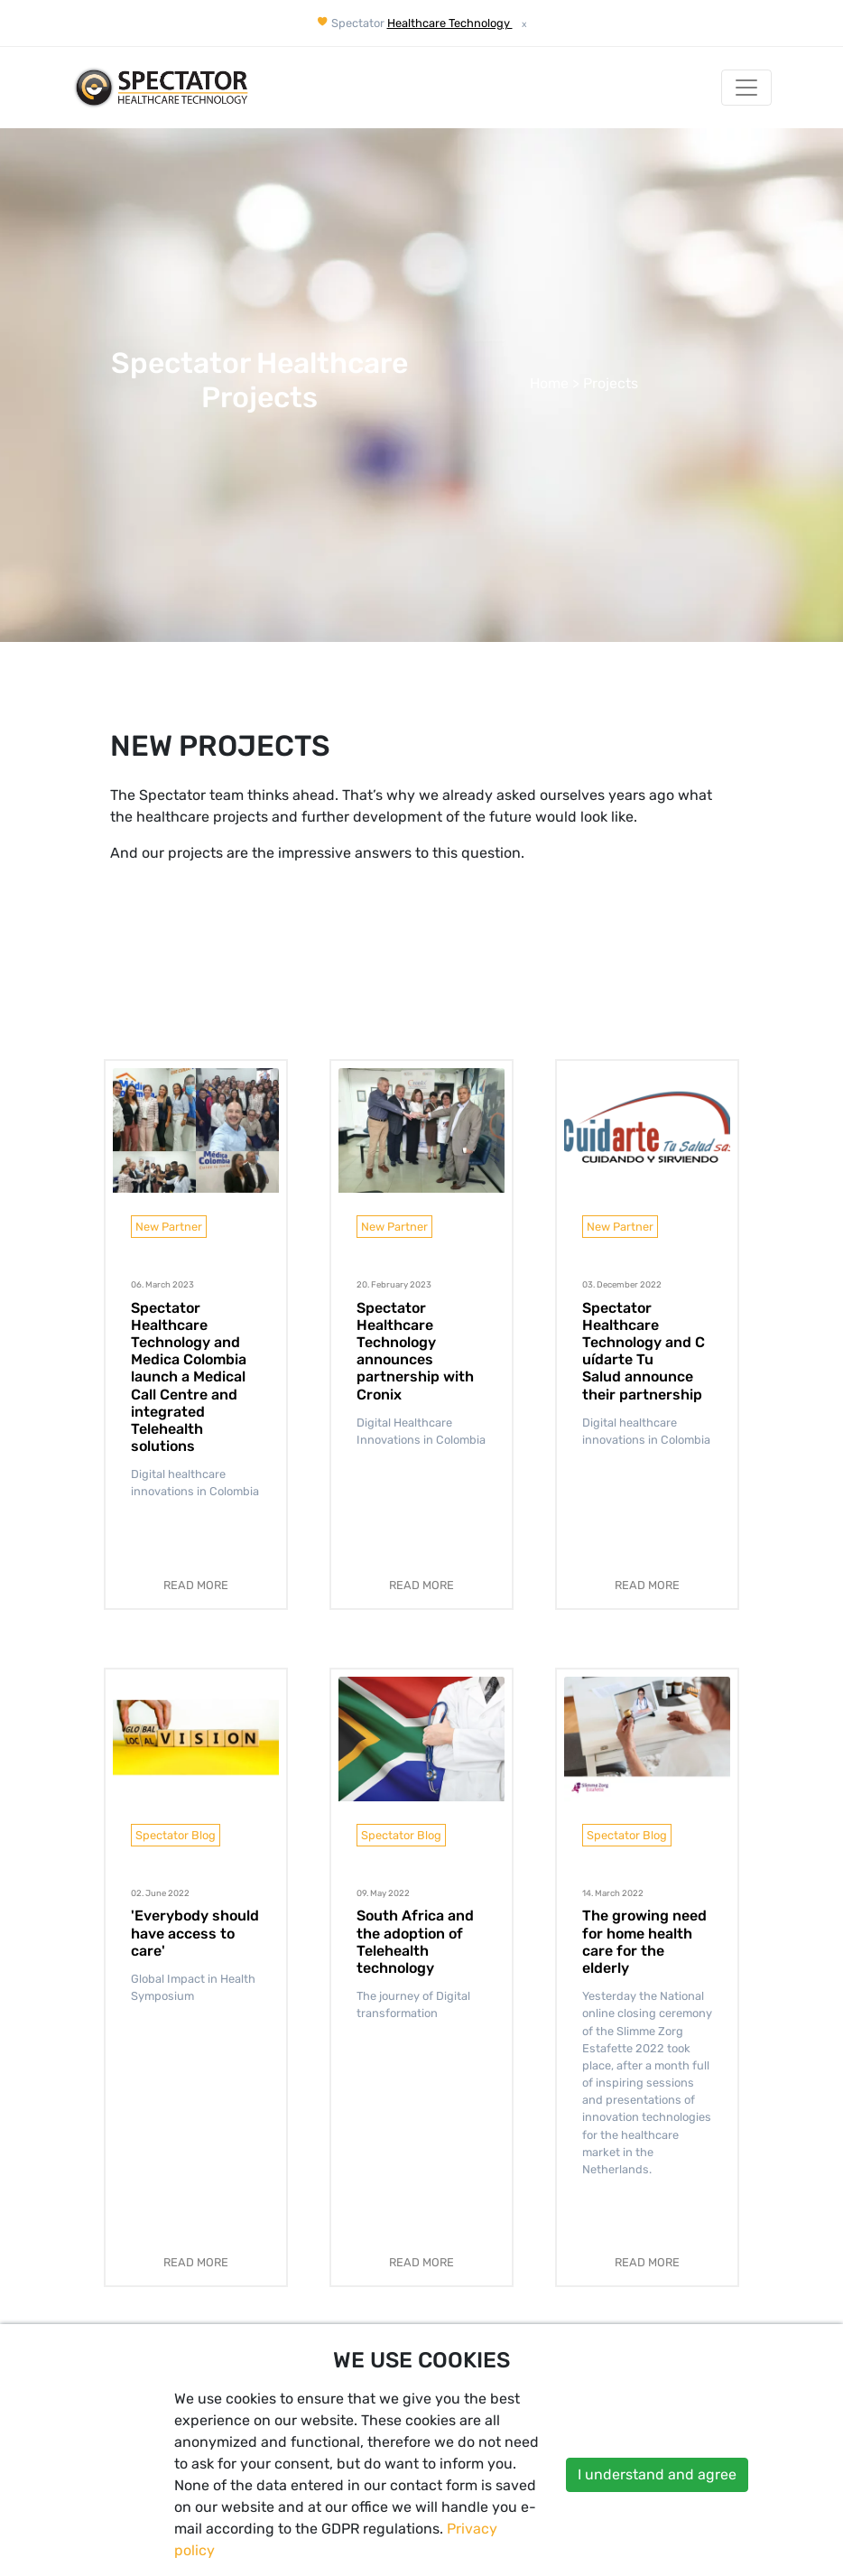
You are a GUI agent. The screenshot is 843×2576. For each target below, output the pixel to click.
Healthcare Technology (450, 23)
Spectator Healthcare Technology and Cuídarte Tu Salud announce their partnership (643, 1351)
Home (549, 383)
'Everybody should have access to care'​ (195, 1932)
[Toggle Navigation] (746, 88)
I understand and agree (657, 2474)
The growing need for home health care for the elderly (644, 1941)
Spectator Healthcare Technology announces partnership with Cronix (415, 1351)
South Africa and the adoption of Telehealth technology (415, 1941)
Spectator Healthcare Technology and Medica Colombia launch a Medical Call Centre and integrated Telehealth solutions (188, 1377)
